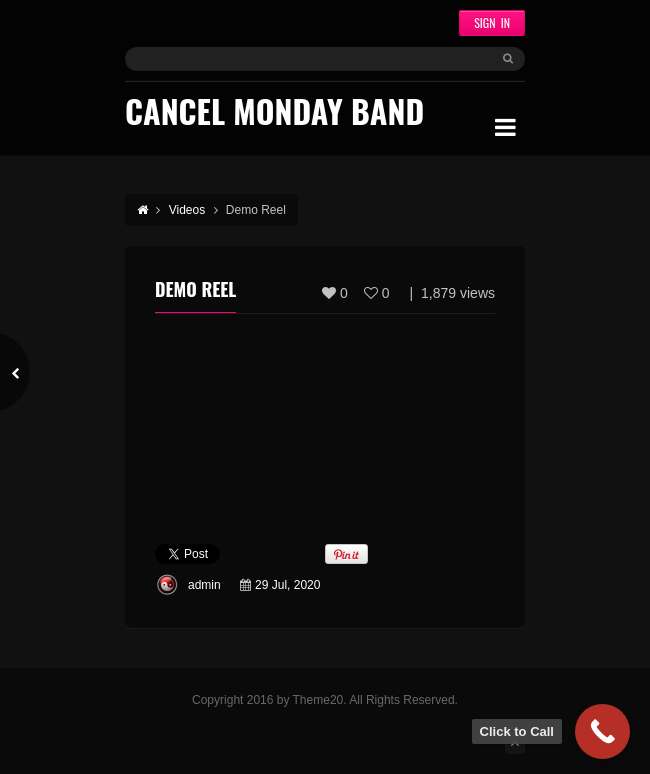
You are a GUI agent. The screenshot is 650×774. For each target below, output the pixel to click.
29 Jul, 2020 (287, 585)
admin (204, 585)
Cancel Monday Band (274, 110)
